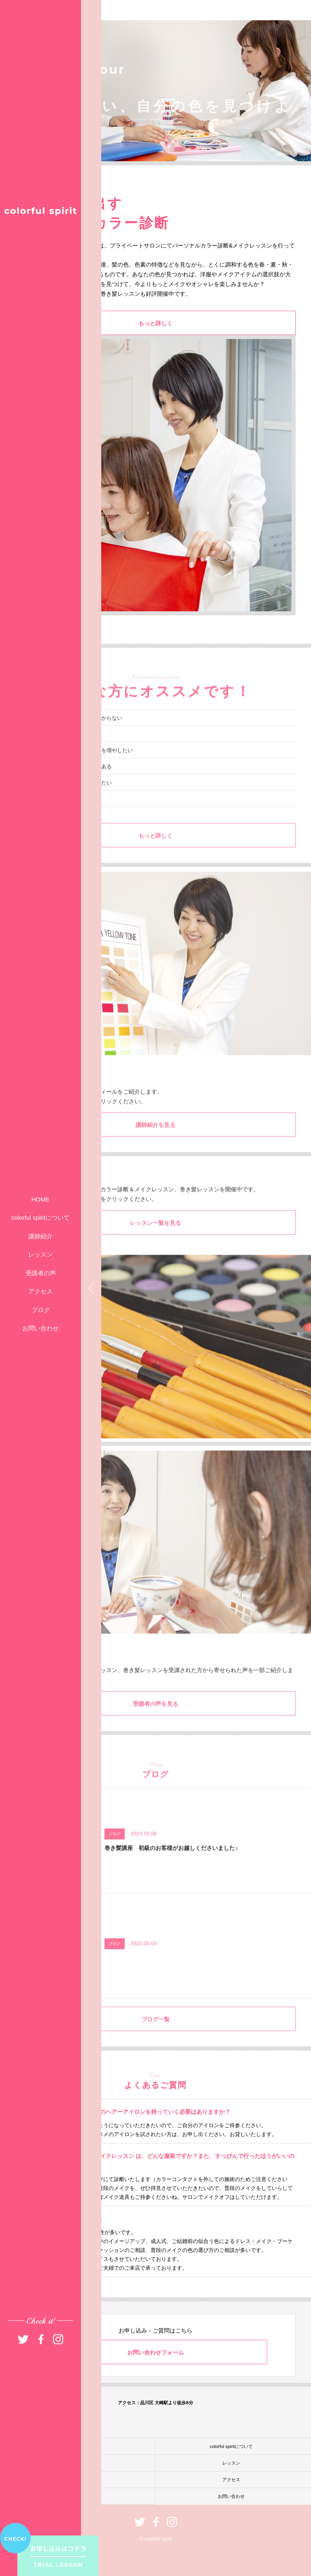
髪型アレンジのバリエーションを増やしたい (80, 764)
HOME (41, 1199)
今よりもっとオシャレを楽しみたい (70, 797)
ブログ (41, 1309)
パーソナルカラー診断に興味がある (70, 780)
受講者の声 (41, 1273)
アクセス (40, 1291)
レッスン (40, 1254)
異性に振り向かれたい (54, 813)
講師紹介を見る (155, 1139)
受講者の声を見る (155, 1718)
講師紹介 (40, 1236)
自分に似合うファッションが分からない (75, 732)
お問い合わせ (40, 1328)
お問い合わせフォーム (155, 2352)
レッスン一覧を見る (155, 1237)
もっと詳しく (155, 324)
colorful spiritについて (40, 1217)
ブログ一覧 (155, 2033)
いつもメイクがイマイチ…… (62, 748)
